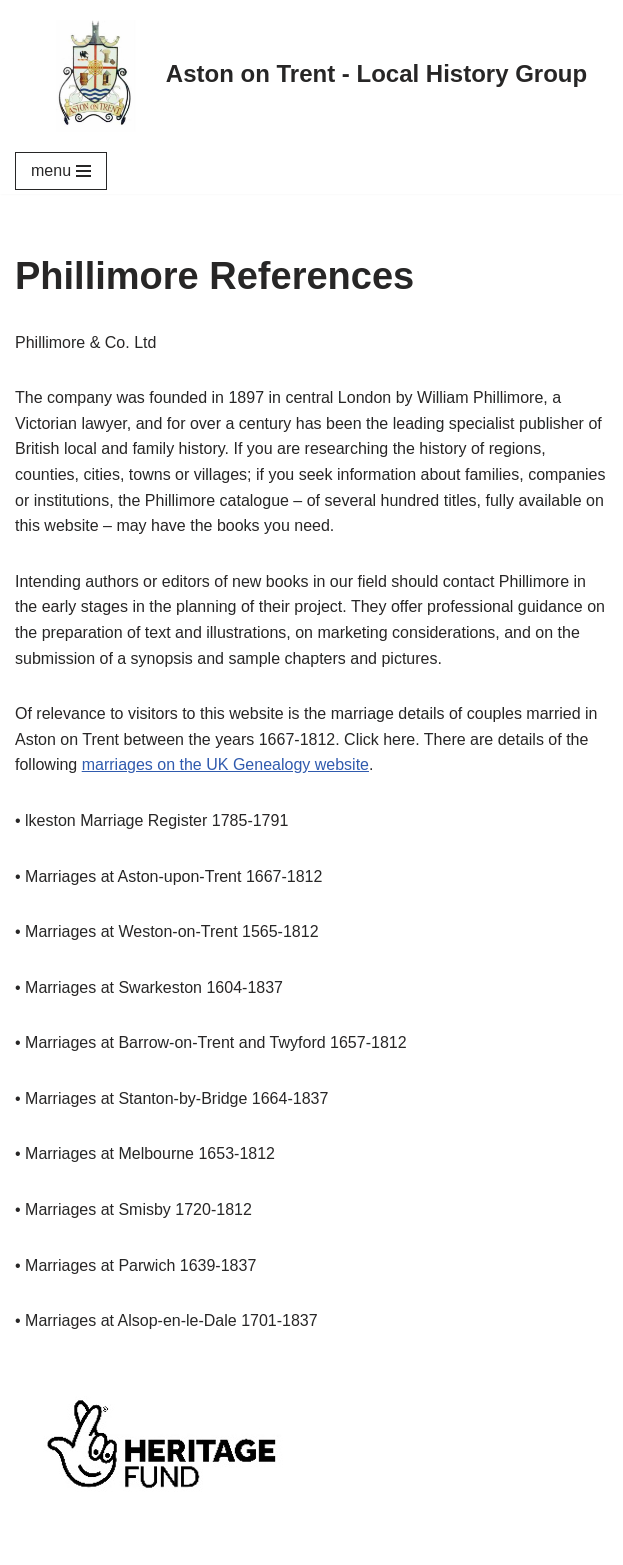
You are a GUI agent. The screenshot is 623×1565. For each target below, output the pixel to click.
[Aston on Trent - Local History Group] (311, 74)
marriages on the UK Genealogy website (225, 764)
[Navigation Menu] (61, 171)
